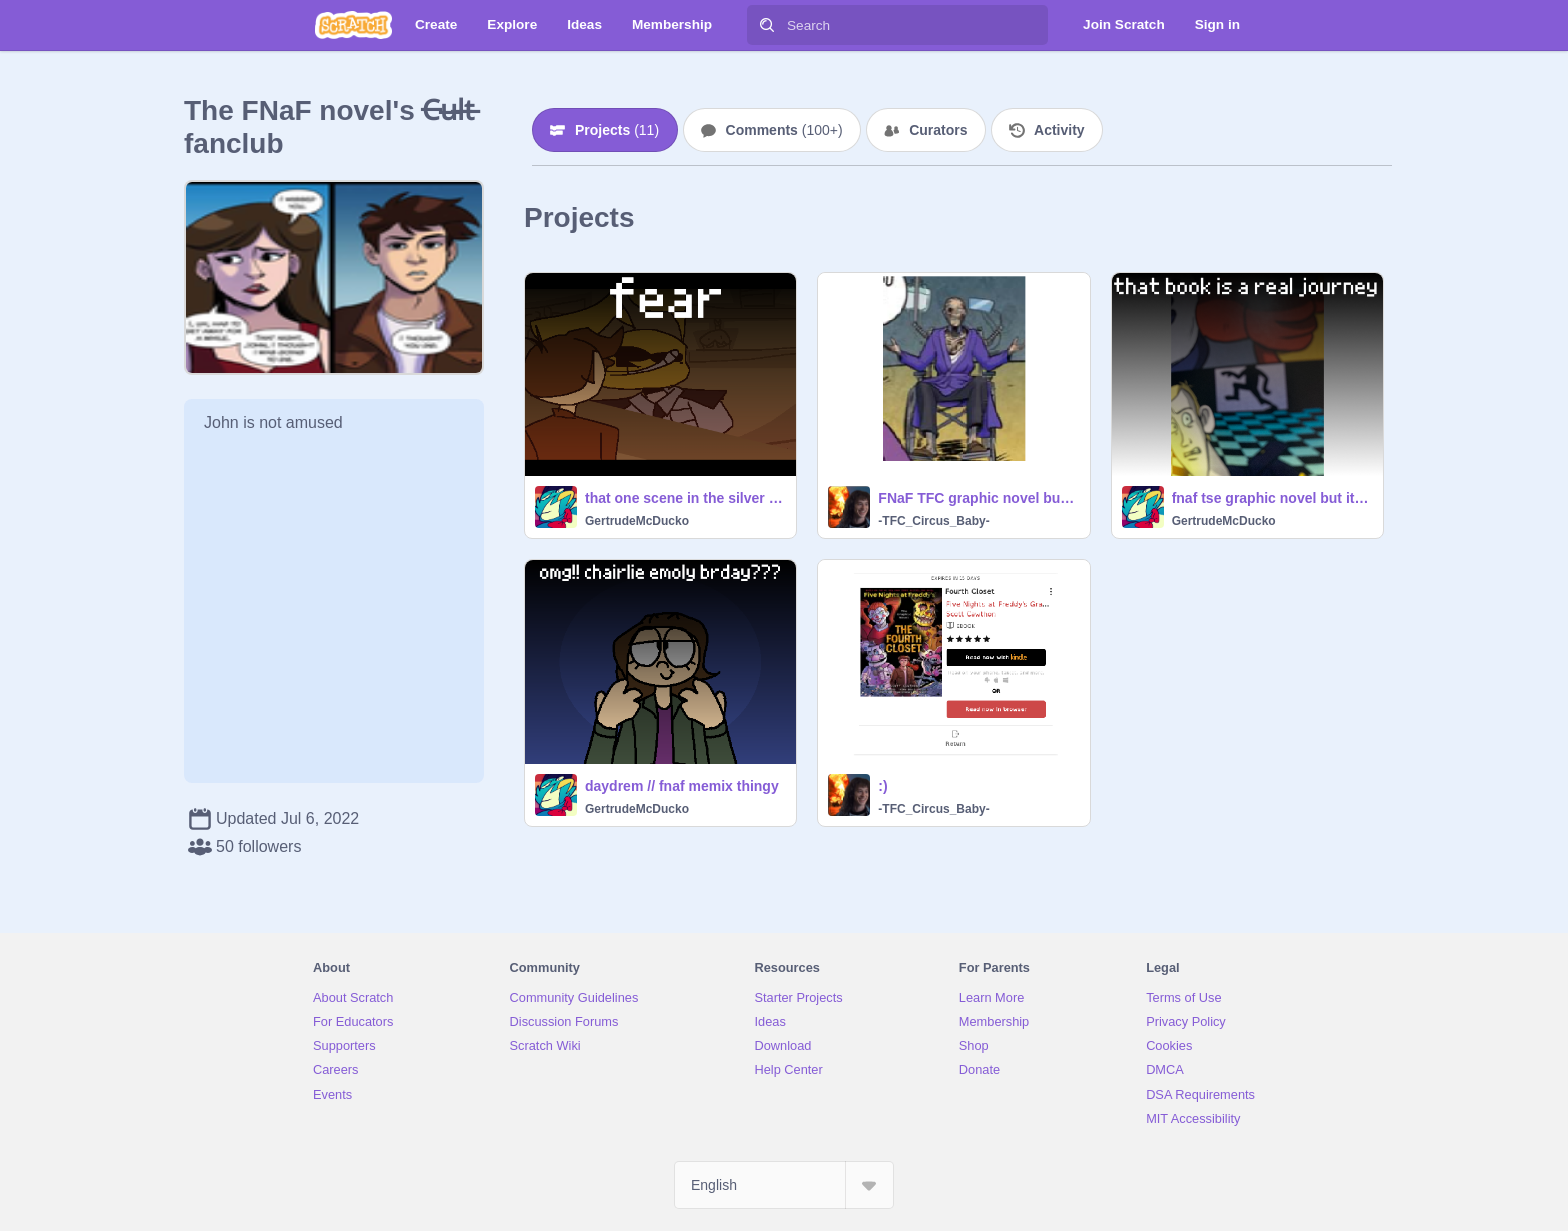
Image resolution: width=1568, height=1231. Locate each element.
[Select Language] (784, 1185)
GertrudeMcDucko (637, 521)
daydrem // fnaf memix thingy (682, 786)
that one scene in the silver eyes (684, 498)
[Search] (767, 25)
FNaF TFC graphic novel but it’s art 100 (977, 498)
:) (882, 786)
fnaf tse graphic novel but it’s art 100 (1271, 498)
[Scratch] (353, 25)
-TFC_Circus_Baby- (933, 521)
